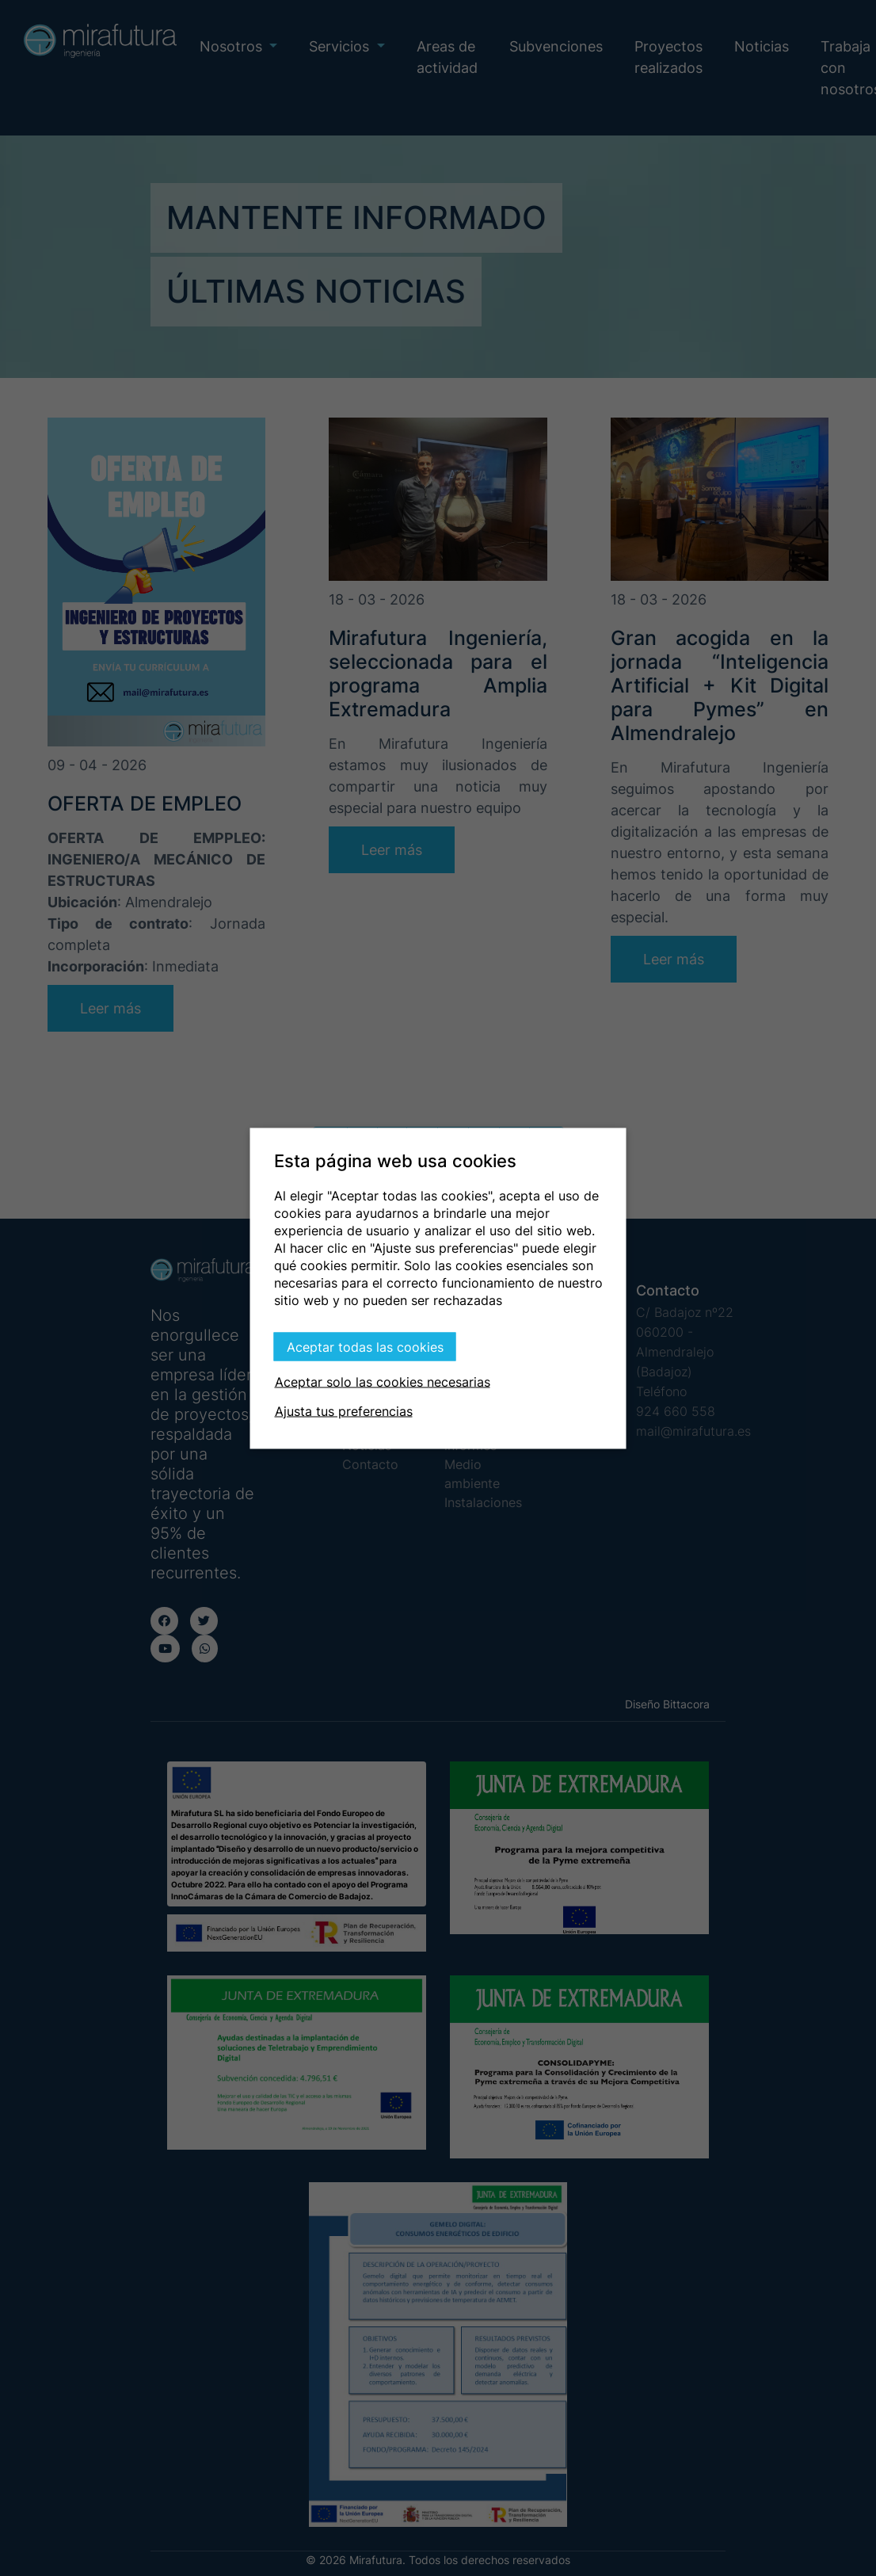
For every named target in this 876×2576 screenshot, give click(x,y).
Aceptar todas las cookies (365, 1346)
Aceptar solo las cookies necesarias (382, 1381)
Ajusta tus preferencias (344, 1410)
